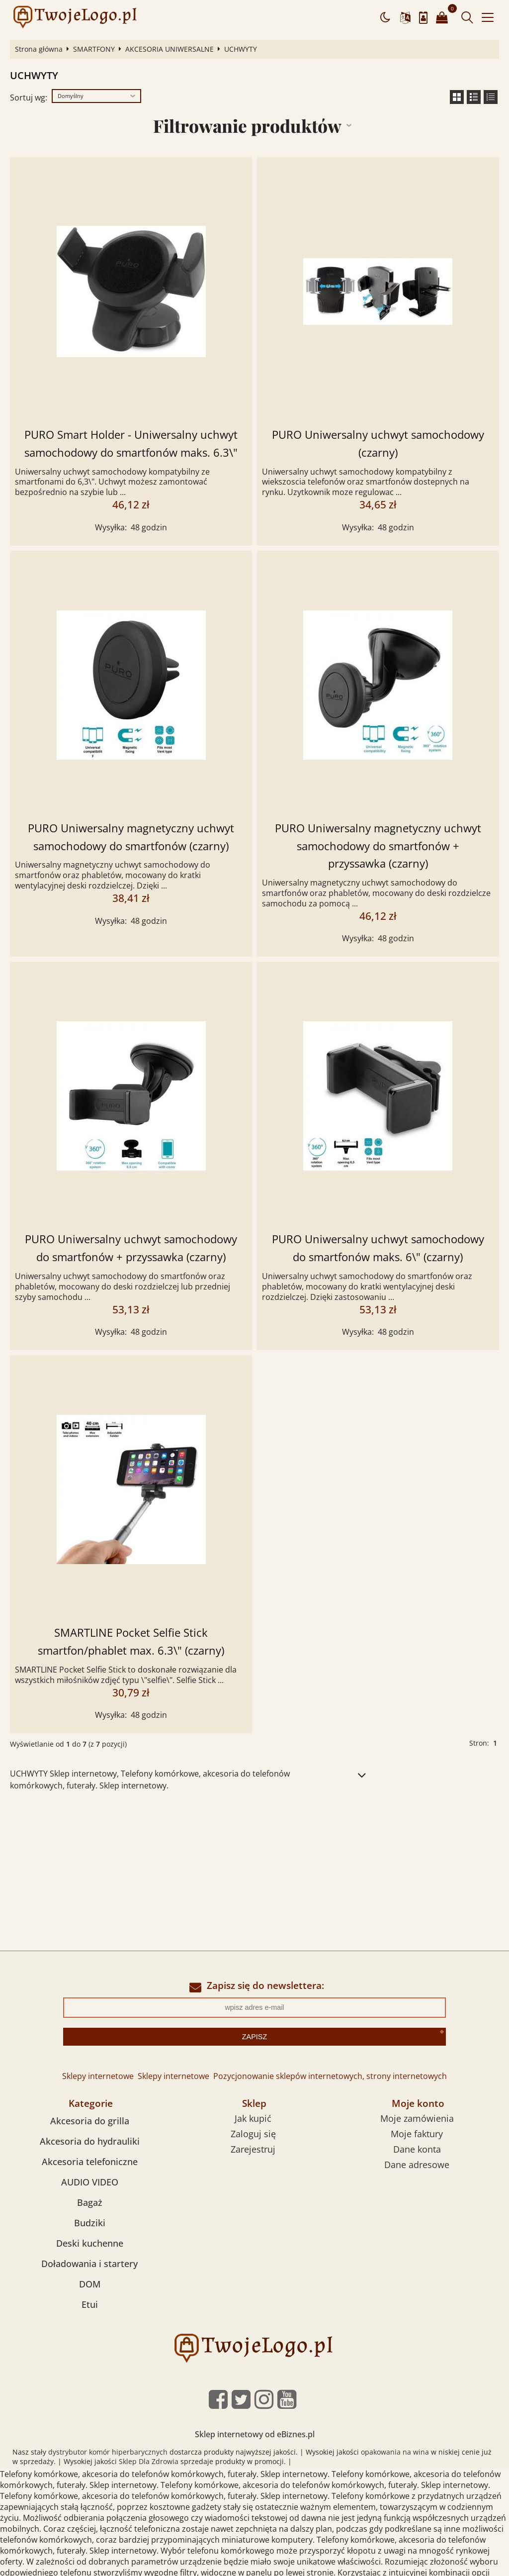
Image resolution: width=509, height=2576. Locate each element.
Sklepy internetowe (98, 2076)
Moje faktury (417, 2134)
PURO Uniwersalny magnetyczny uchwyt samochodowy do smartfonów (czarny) (131, 837)
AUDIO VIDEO (89, 2182)
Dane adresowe (416, 2165)
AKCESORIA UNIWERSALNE (169, 49)
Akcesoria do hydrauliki (90, 2141)
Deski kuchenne (89, 2243)
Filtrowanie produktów (247, 125)
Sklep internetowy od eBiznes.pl (255, 2434)
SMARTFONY (94, 49)
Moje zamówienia (417, 2118)
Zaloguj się (253, 2134)
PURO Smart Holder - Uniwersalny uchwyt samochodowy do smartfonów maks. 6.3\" (131, 443)
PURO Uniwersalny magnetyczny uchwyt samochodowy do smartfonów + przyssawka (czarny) (378, 846)
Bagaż (89, 2202)
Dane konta (417, 2149)
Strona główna (39, 49)
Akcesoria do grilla (89, 2121)
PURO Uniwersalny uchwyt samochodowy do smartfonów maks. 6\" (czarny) (378, 1248)
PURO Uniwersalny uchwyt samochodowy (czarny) (378, 443)
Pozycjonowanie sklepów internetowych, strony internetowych (330, 2076)
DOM (89, 2284)
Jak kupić (253, 2118)
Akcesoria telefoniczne (90, 2162)
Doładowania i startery (89, 2264)
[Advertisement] (254, 1876)
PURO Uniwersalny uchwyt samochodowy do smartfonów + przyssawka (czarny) (131, 1248)
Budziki (89, 2223)
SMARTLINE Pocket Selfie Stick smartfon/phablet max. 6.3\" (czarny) (131, 1641)
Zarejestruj (253, 2149)
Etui (90, 2304)
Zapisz (254, 2037)
